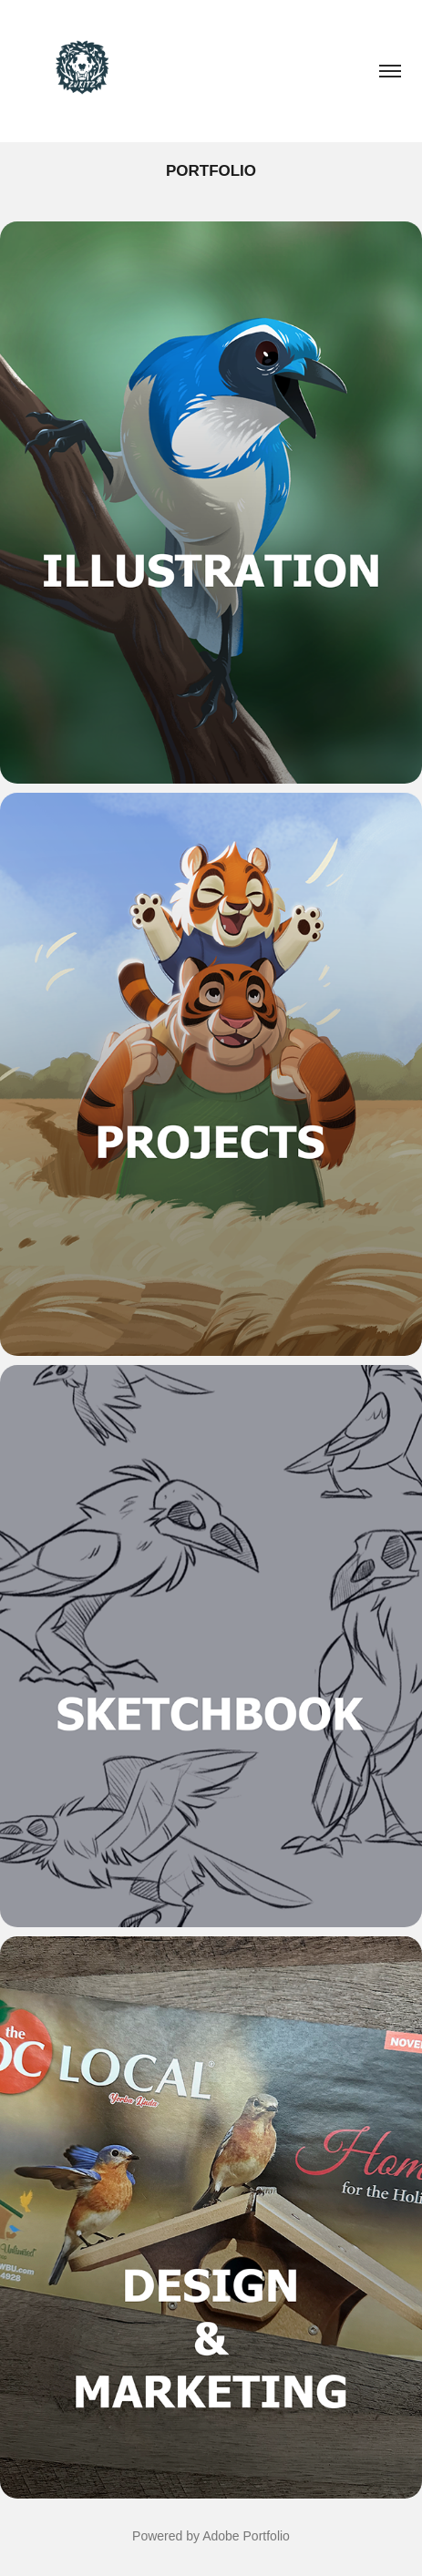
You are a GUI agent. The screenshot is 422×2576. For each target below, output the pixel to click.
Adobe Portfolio (246, 2536)
